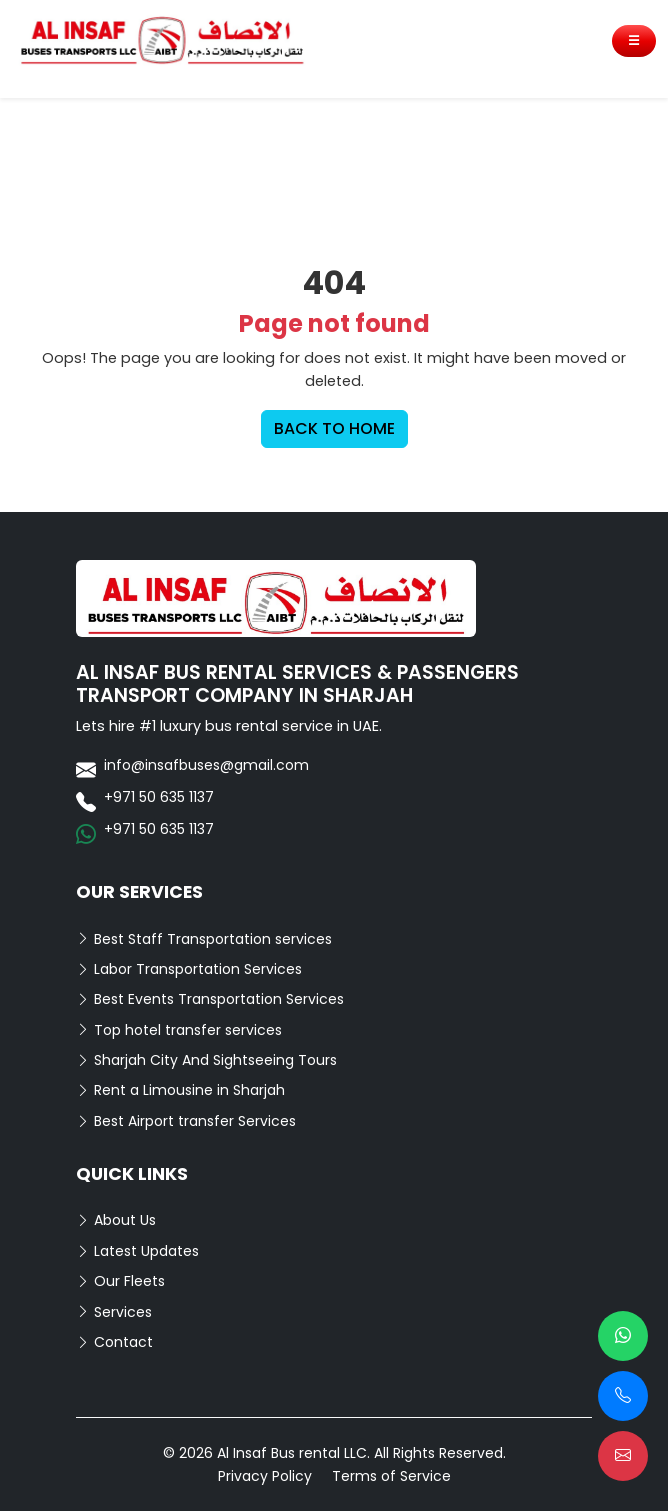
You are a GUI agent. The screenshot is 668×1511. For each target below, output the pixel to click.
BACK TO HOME (334, 428)
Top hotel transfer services (179, 1030)
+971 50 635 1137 (159, 797)
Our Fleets (120, 1281)
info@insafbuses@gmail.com (206, 765)
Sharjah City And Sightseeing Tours (206, 1060)
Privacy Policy (265, 1476)
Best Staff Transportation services (204, 939)
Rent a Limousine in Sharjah (180, 1090)
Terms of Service (391, 1476)
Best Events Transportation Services (210, 999)
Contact (114, 1342)
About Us (116, 1220)
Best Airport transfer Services (186, 1121)
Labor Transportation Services (189, 969)
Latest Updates (137, 1251)
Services (114, 1312)
